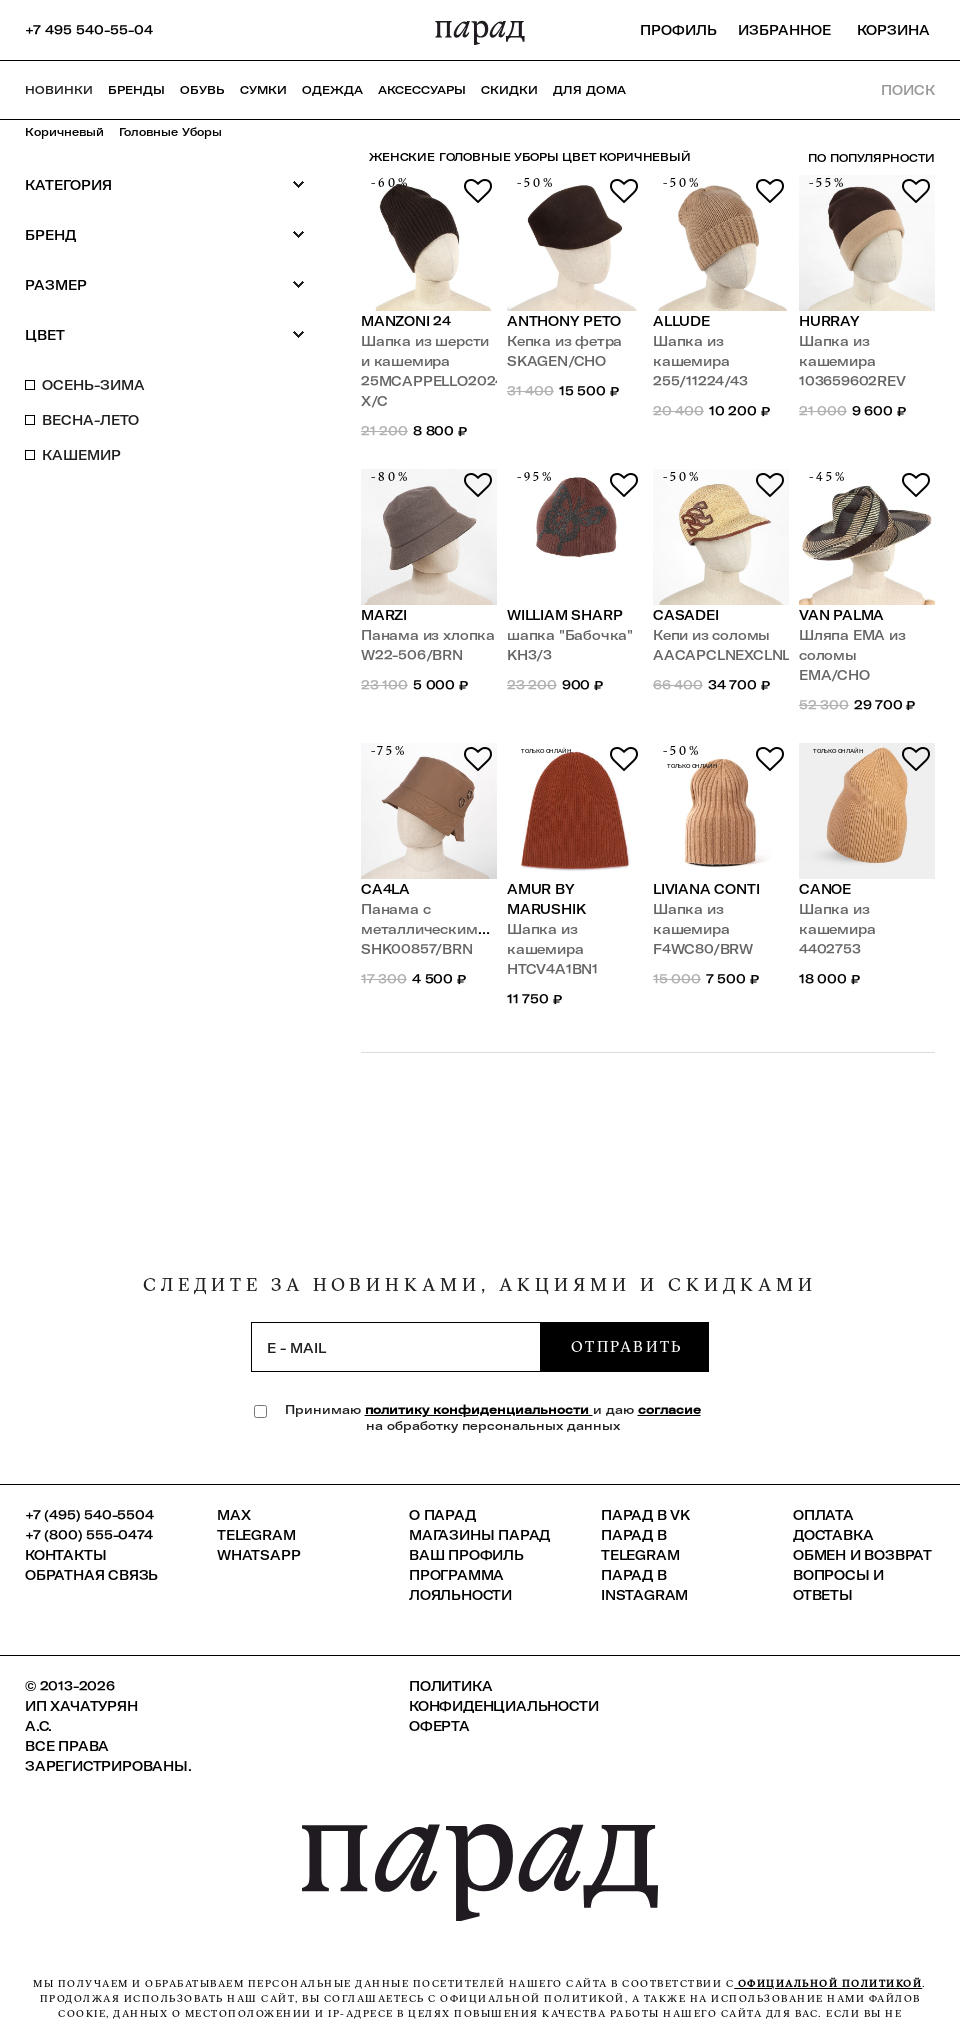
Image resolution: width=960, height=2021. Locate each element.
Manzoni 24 (406, 321)
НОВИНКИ (59, 90)
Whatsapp (258, 1555)
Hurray (829, 321)
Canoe (825, 889)
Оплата (823, 1515)
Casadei (686, 615)
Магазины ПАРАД (479, 1535)
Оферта (439, 1726)
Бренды (136, 90)
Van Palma (841, 615)
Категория (165, 184)
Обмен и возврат (862, 1555)
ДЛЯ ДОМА (589, 90)
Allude (681, 321)
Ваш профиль (466, 1555)
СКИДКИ (509, 90)
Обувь (202, 90)
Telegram (256, 1535)
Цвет (165, 334)
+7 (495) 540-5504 (89, 1515)
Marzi (384, 615)
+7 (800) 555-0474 (89, 1535)
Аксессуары (422, 90)
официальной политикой (828, 1983)
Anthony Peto (564, 321)
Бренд (165, 234)
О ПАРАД (442, 1515)
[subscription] (396, 1347)
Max (233, 1515)
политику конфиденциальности (479, 1409)
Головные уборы (170, 132)
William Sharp (564, 615)
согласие (669, 1409)
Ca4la (385, 889)
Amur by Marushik (546, 899)
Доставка (833, 1535)
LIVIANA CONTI (706, 889)
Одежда (332, 90)
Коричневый (64, 132)
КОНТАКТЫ (65, 1555)
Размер (165, 284)
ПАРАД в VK (645, 1515)
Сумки (263, 90)
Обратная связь (91, 1575)
